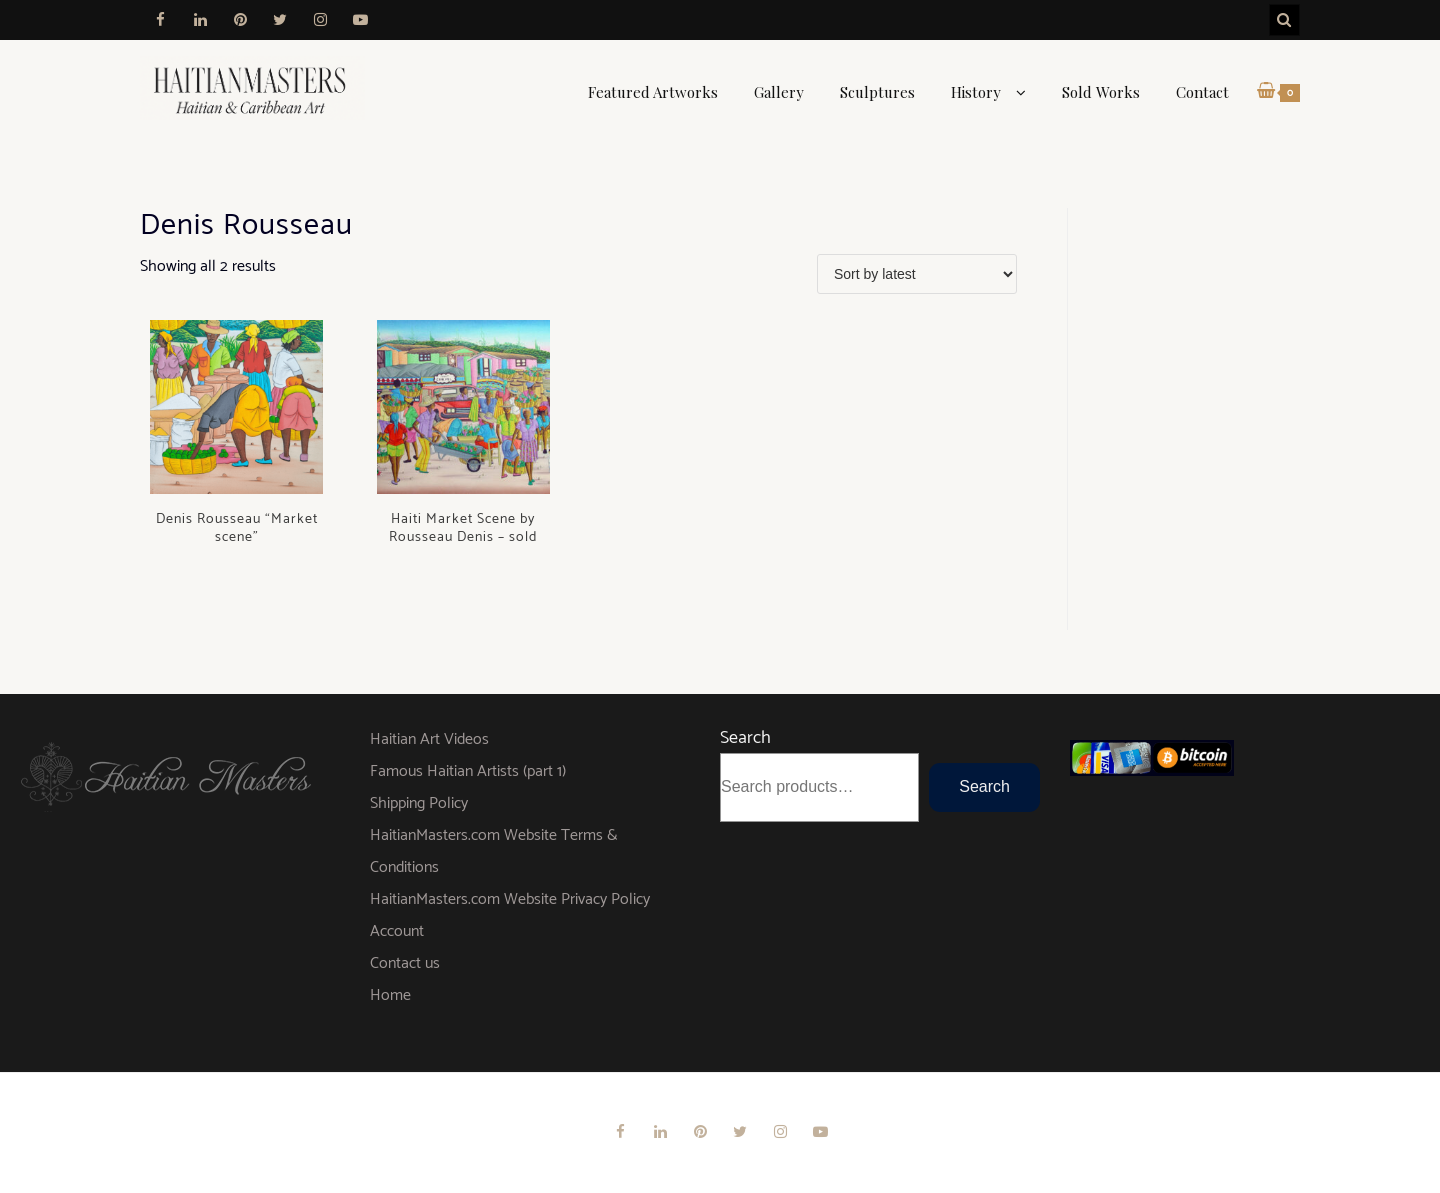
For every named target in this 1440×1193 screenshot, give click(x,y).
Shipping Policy (419, 803)
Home (390, 995)
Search (745, 738)
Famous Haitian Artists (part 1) (468, 771)
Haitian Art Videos (429, 739)
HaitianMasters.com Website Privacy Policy (510, 899)
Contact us (405, 963)
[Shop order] (917, 274)
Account (397, 931)
